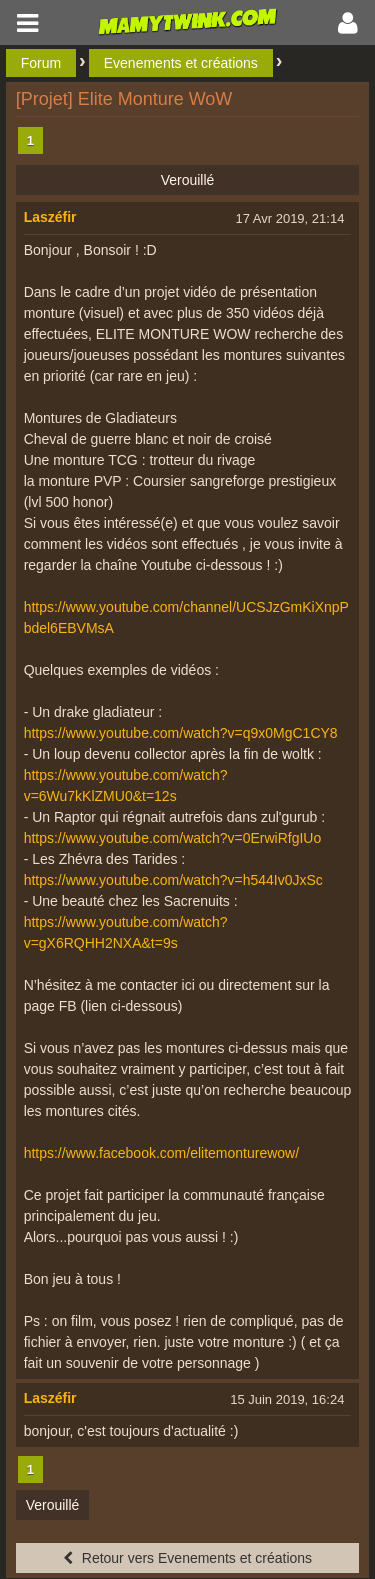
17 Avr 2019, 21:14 (289, 218)
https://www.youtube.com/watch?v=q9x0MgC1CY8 (181, 733)
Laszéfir (50, 217)
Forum (41, 63)
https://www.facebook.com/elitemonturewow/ (161, 1153)
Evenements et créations (181, 63)
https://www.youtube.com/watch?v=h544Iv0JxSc (173, 880)
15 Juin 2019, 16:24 (287, 1399)
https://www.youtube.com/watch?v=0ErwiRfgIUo (173, 838)
